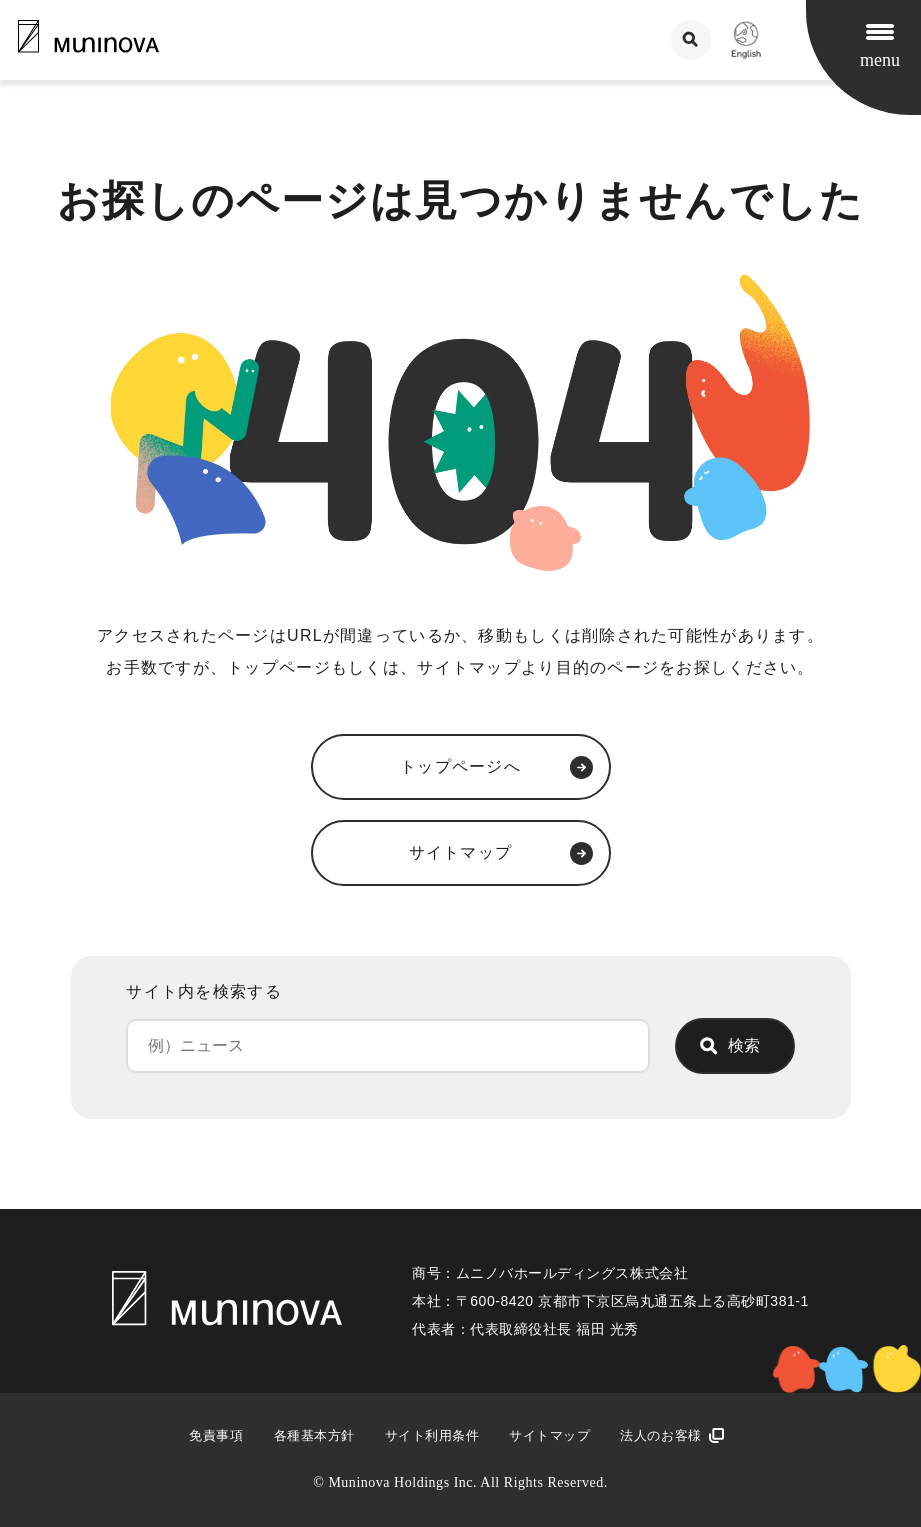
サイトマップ (549, 1435)
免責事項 (216, 1435)
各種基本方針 (314, 1435)
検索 (744, 1045)
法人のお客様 (660, 1435)
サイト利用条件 (432, 1435)
